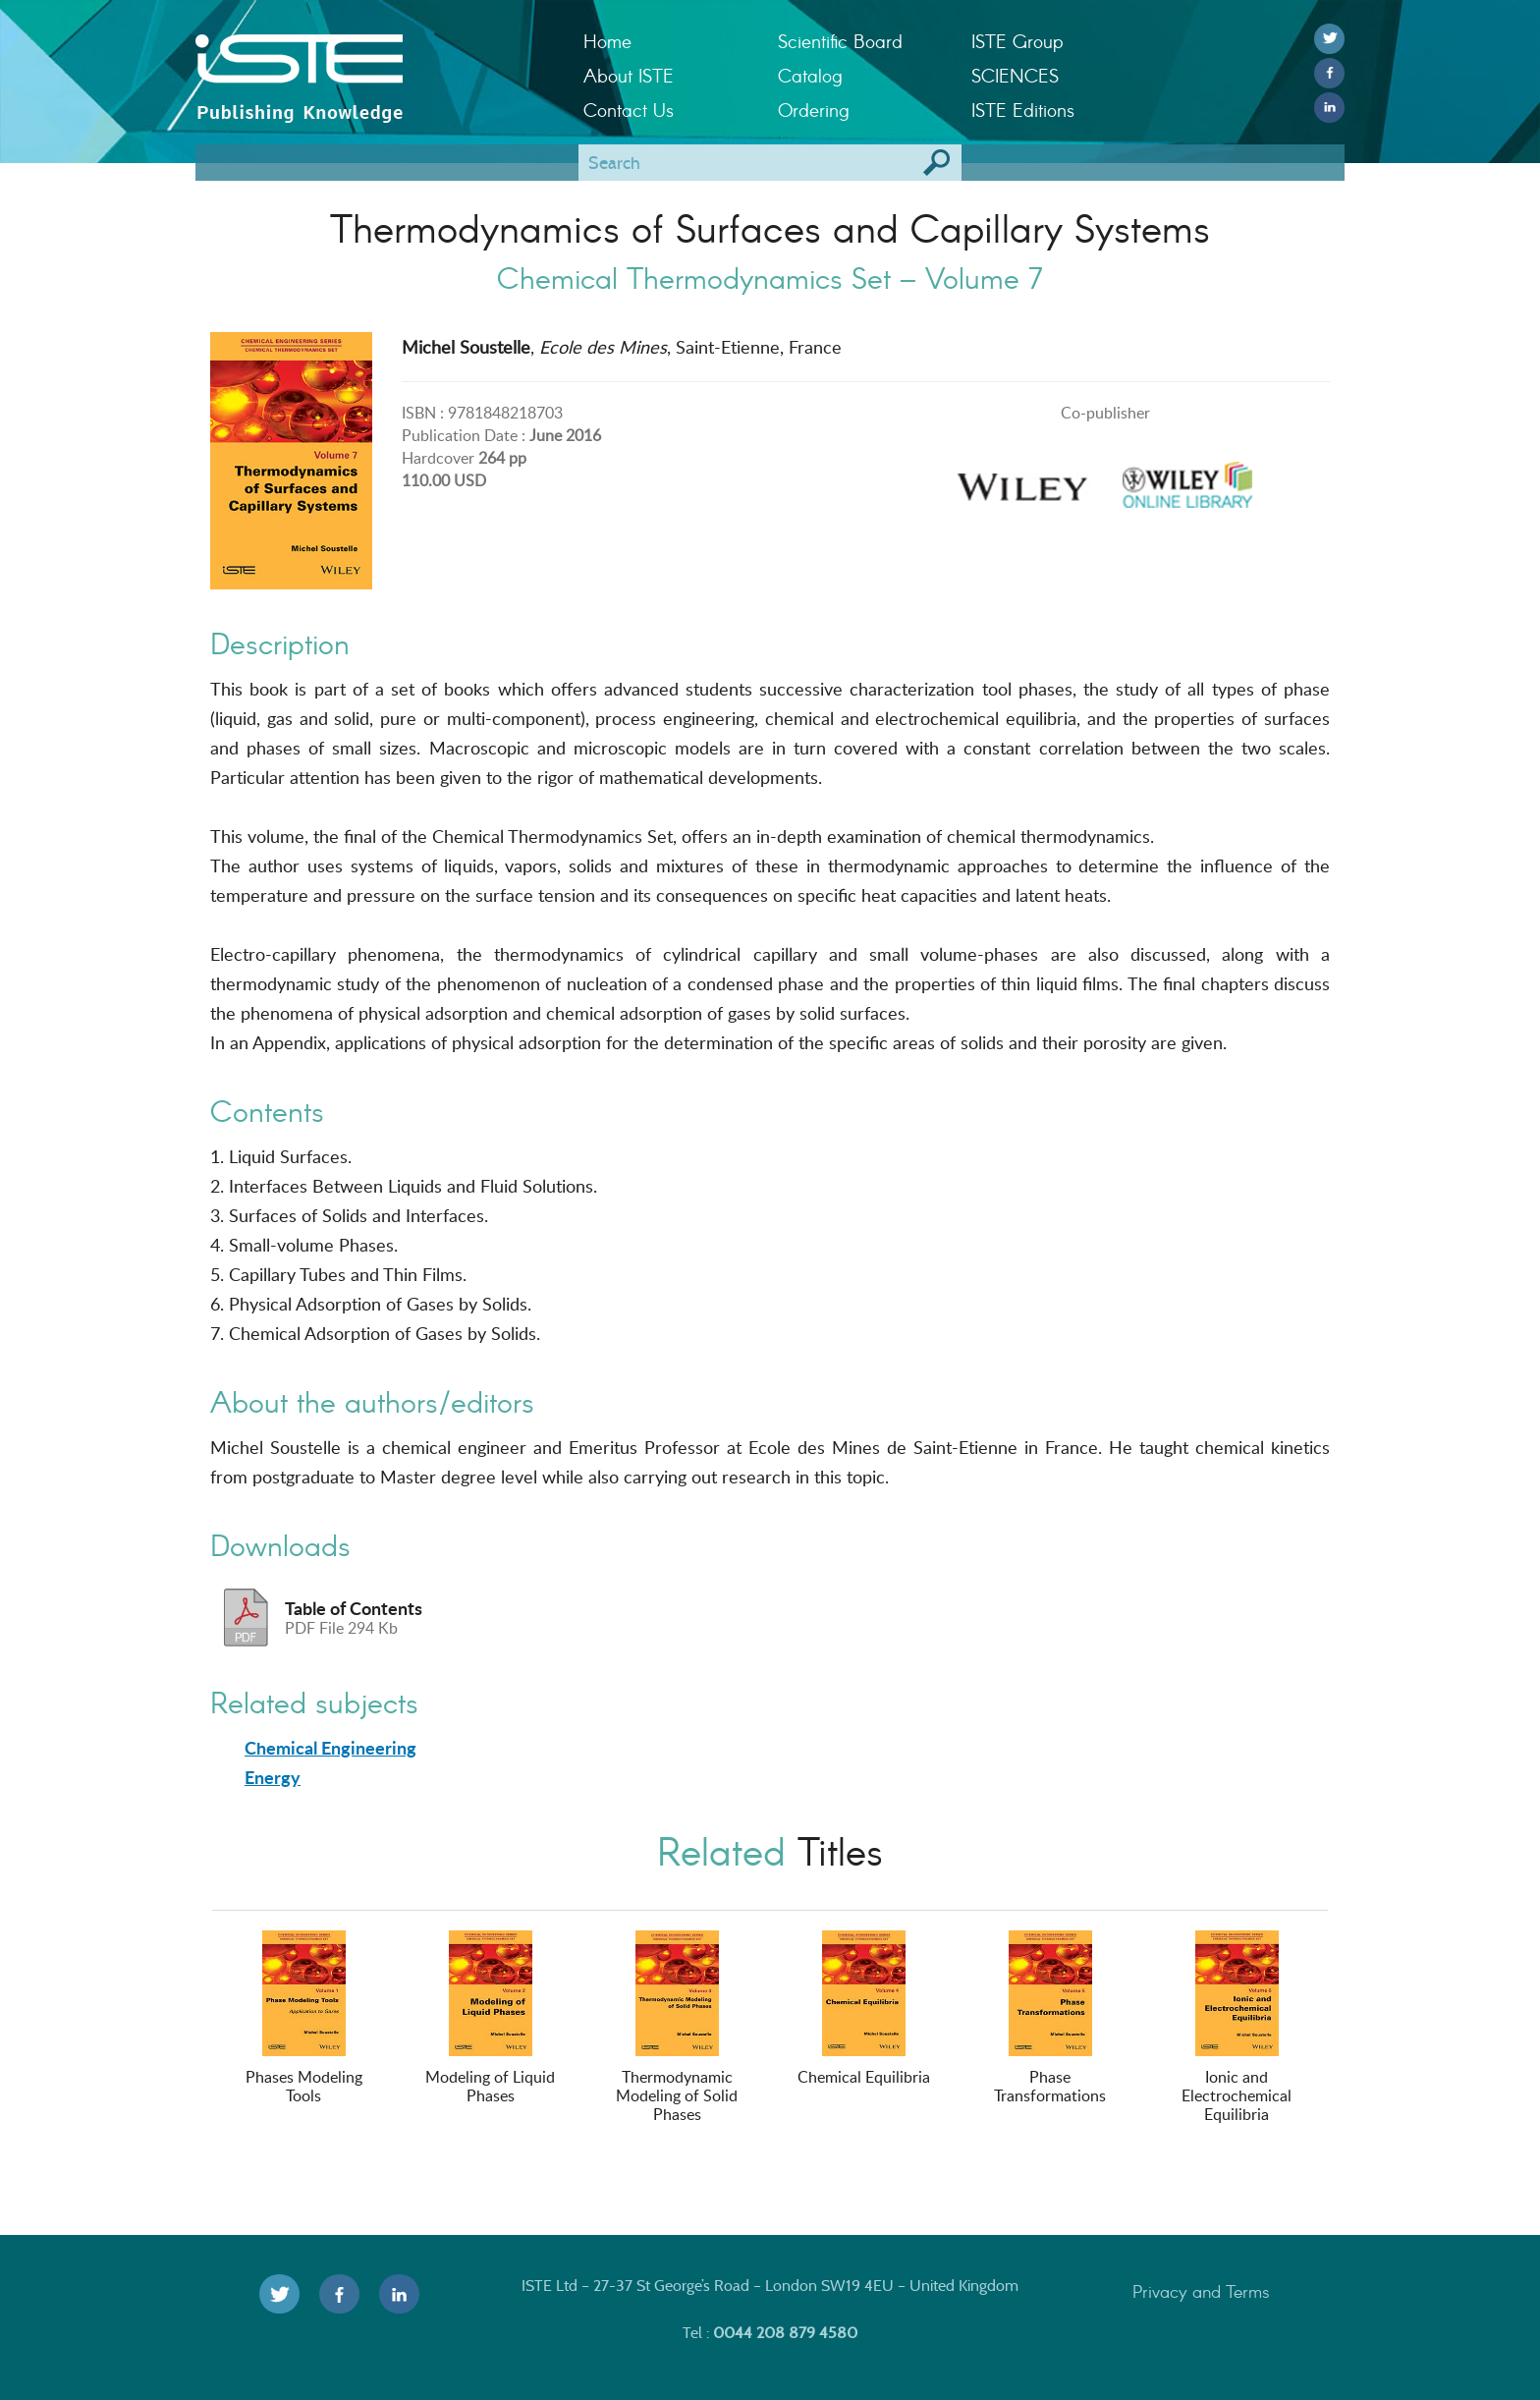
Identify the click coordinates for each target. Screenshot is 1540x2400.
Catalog (810, 75)
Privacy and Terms (1201, 2291)
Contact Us (628, 109)
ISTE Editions (1022, 109)
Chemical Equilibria (864, 2009)
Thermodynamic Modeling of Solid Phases (677, 2027)
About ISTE (628, 75)
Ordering (814, 109)
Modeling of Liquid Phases (490, 2018)
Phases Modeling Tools (304, 2018)
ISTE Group (1017, 40)
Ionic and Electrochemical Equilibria (1237, 2027)
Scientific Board (840, 40)
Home (607, 40)
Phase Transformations (1050, 2018)
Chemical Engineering (330, 1747)
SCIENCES (1015, 75)
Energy (273, 1777)
